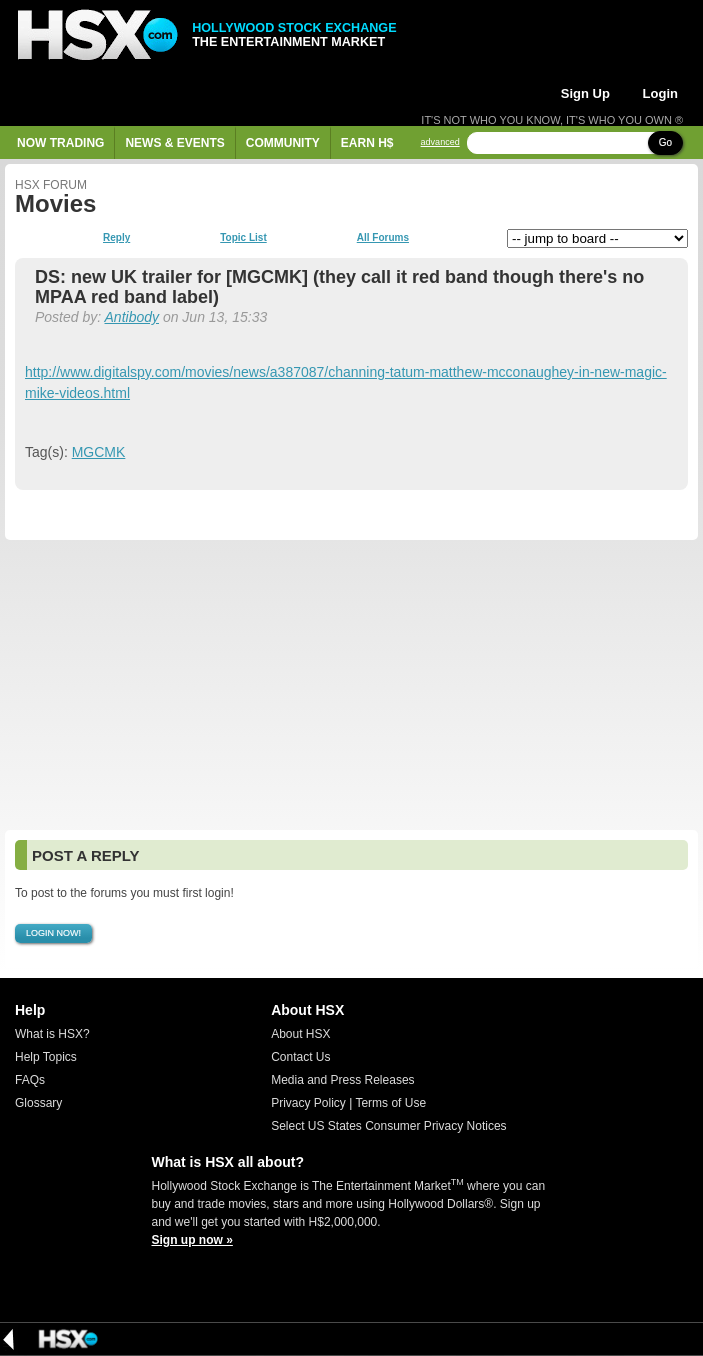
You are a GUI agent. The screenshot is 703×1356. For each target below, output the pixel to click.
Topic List (243, 238)
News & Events (174, 143)
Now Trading (60, 143)
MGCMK (99, 452)
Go (665, 142)
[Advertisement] (351, 685)
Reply (116, 238)
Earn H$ (367, 143)
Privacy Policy (308, 1103)
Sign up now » (192, 1240)
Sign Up (585, 93)
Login (660, 93)
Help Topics (46, 1057)
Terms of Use (390, 1103)
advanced (440, 142)
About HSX (300, 1034)
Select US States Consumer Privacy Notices (388, 1126)
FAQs (30, 1080)
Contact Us (300, 1057)
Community (283, 143)
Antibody (132, 317)
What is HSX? (52, 1034)
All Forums (383, 238)
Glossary (38, 1103)
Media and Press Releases (342, 1080)
